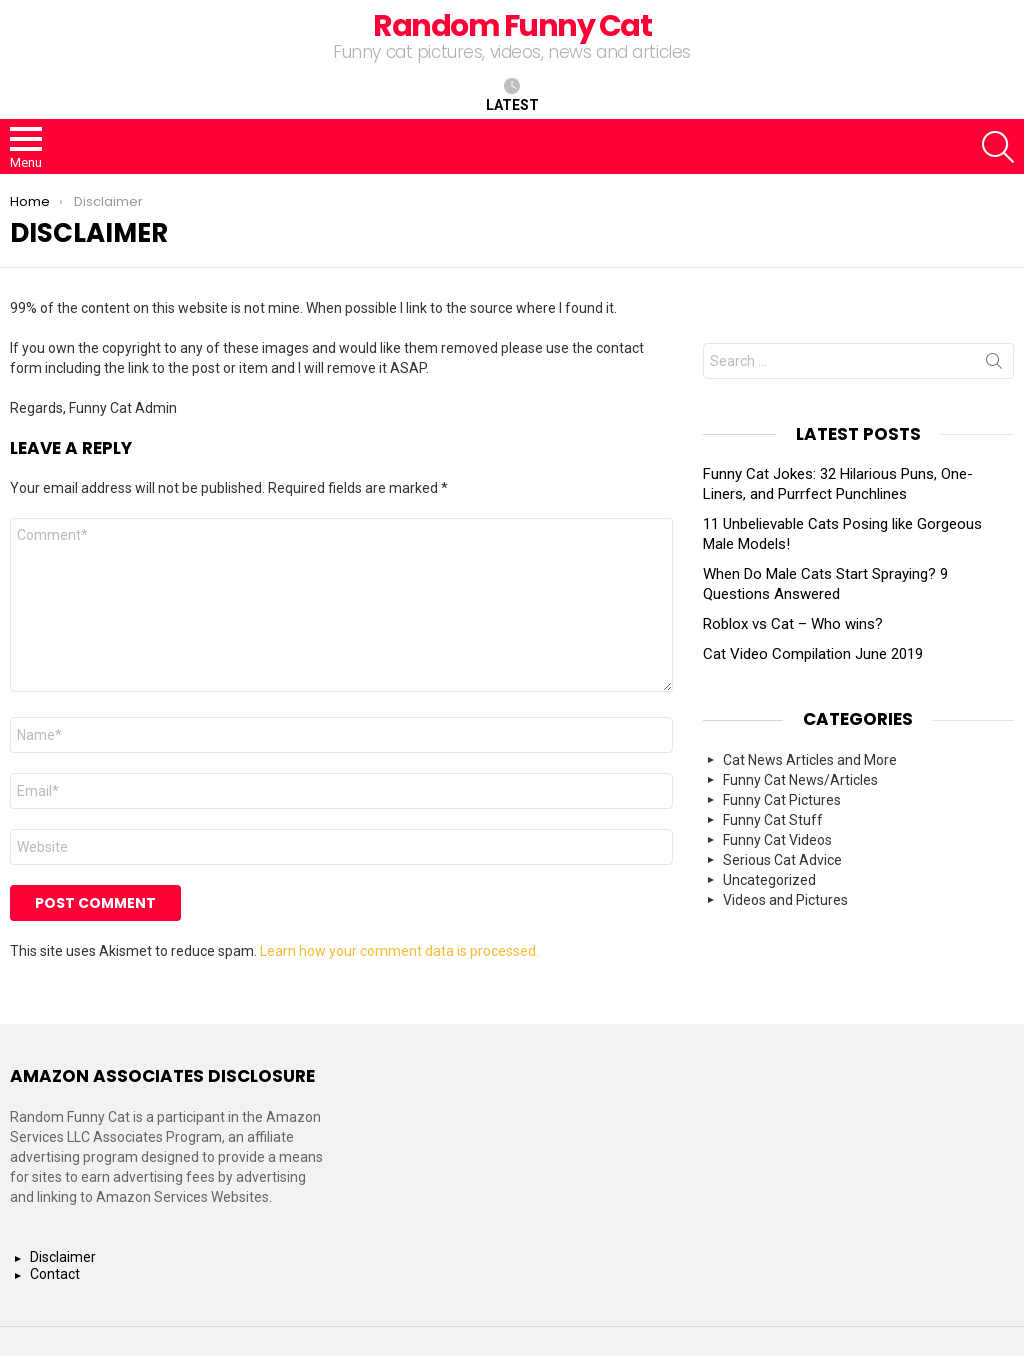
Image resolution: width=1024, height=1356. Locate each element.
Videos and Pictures (785, 900)
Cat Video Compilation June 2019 (813, 654)
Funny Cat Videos (777, 840)
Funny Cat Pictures (782, 800)
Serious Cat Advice (782, 860)
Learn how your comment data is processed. (399, 951)
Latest (512, 95)
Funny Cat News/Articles (800, 780)
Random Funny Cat (512, 26)
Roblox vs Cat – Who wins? (793, 624)
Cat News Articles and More (810, 760)
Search (994, 365)
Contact (55, 1274)
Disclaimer (63, 1257)
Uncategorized (769, 880)
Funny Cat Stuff (773, 820)
